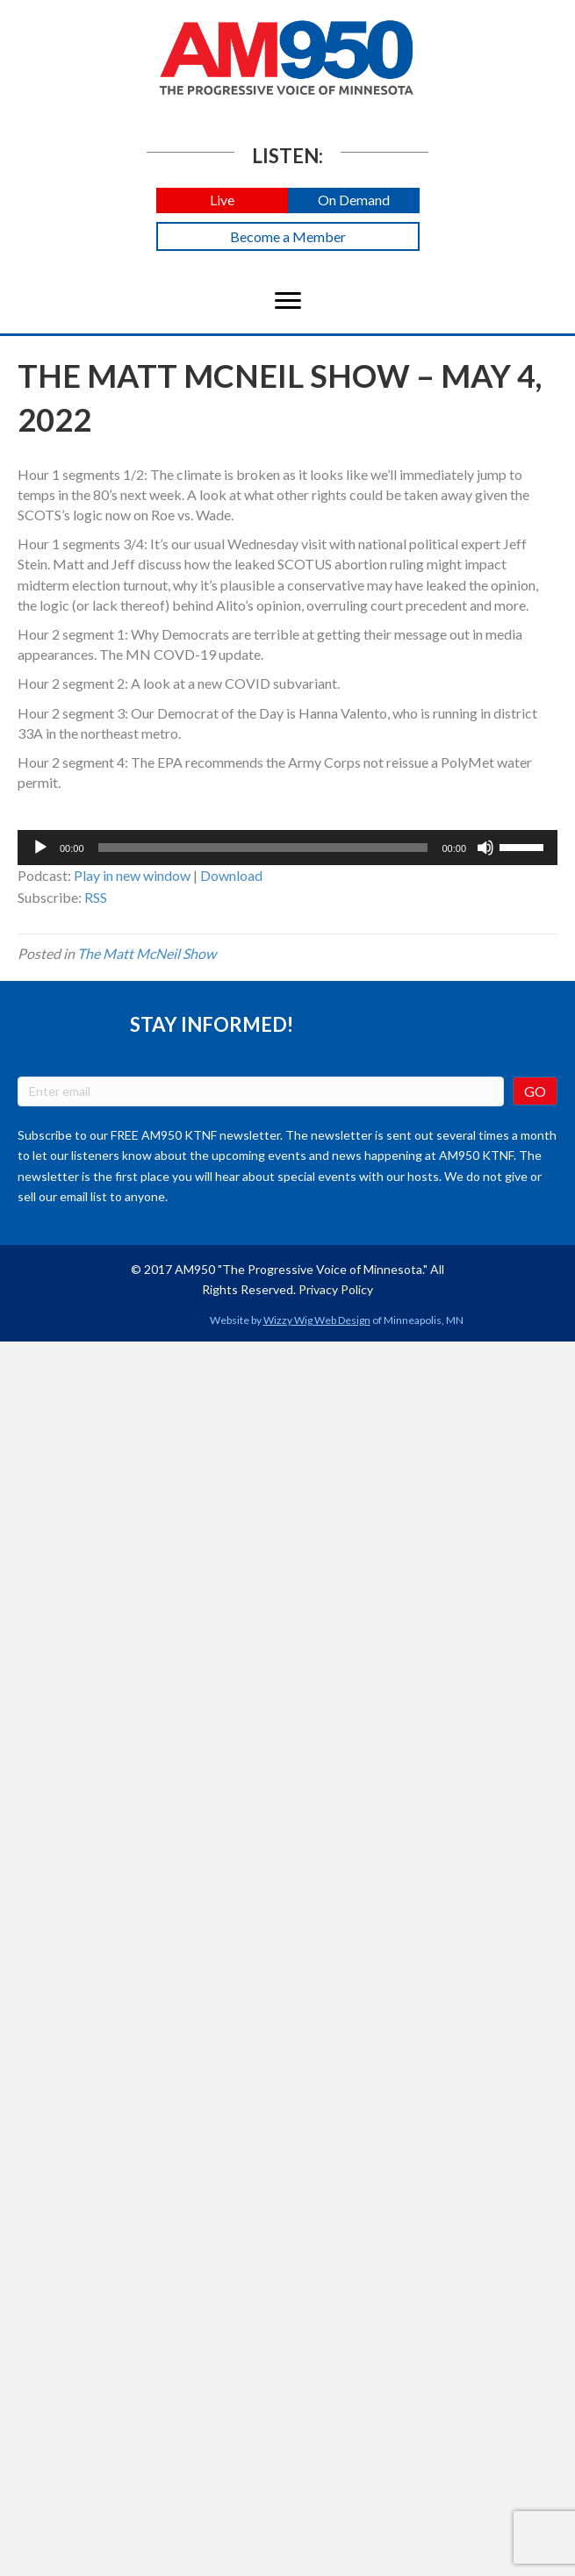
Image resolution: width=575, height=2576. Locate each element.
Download (231, 875)
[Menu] (288, 301)
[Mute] (485, 847)
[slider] (263, 847)
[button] (222, 200)
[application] (287, 847)
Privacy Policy (335, 1289)
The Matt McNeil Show (146, 953)
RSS (95, 897)
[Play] (40, 847)
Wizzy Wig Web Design (316, 1320)
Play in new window (132, 875)
